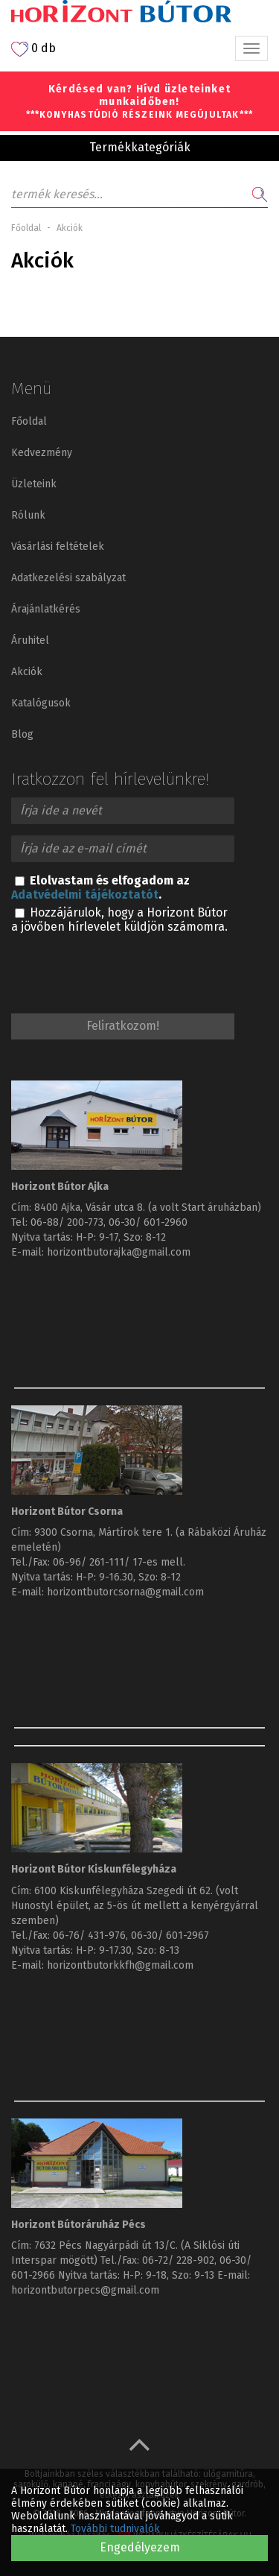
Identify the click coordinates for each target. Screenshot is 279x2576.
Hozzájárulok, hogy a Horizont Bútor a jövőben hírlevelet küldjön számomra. (119, 919)
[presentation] (124, 970)
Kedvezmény (41, 452)
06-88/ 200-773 (67, 1222)
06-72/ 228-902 (178, 2260)
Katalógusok (41, 703)
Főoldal (26, 228)
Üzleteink (34, 484)
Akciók (26, 671)
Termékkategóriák (139, 147)
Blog (22, 734)
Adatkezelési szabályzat (68, 578)
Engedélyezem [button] (140, 2547)
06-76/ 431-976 (89, 1935)
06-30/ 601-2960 (148, 1222)
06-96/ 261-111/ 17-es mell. (119, 1562)
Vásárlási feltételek (57, 546)
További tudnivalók (115, 2528)
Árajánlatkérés (45, 609)
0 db (33, 49)
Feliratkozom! (122, 1026)
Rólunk (28, 515)
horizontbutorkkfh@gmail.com (120, 1965)
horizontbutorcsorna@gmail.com (125, 1592)
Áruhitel (30, 640)
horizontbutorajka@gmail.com (118, 1252)
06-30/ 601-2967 (170, 1935)
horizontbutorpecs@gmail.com (85, 2290)
